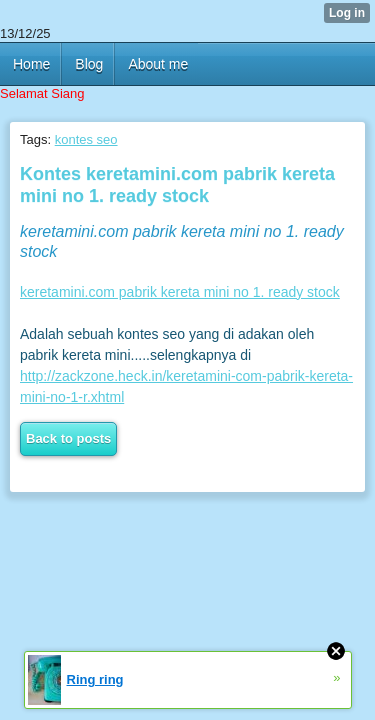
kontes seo (86, 139)
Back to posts (68, 438)
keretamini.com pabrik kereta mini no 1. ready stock (180, 292)
